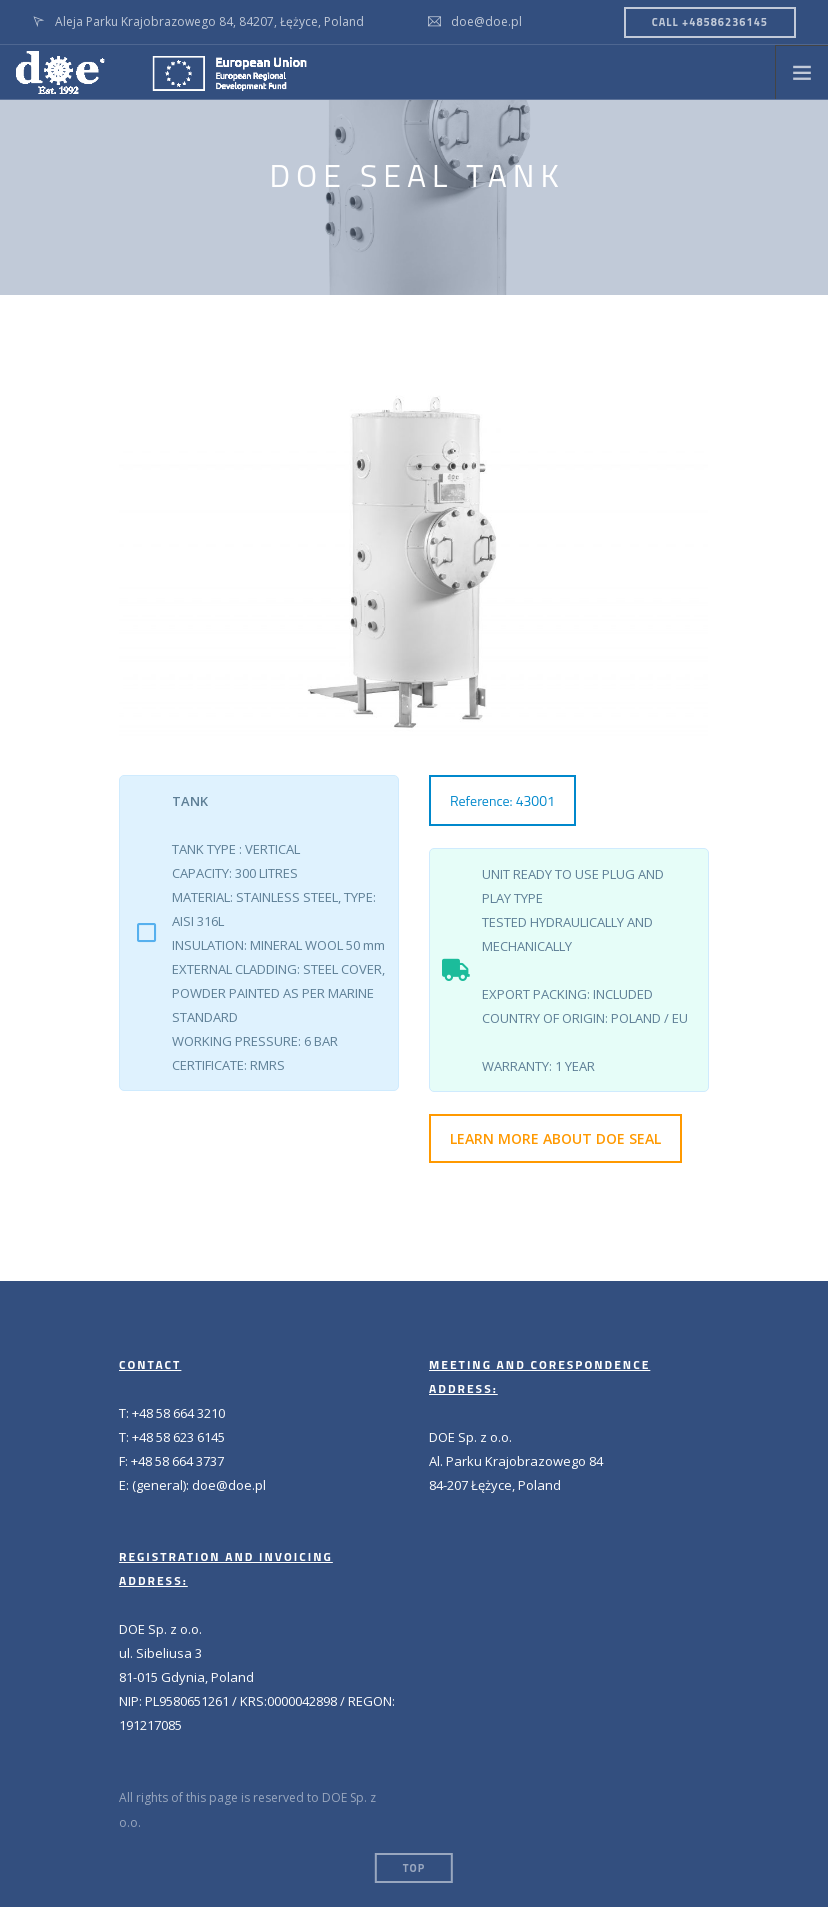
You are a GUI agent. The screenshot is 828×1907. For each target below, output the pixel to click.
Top (414, 1868)
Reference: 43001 (502, 800)
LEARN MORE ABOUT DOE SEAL (555, 1138)
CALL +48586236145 (710, 22)
